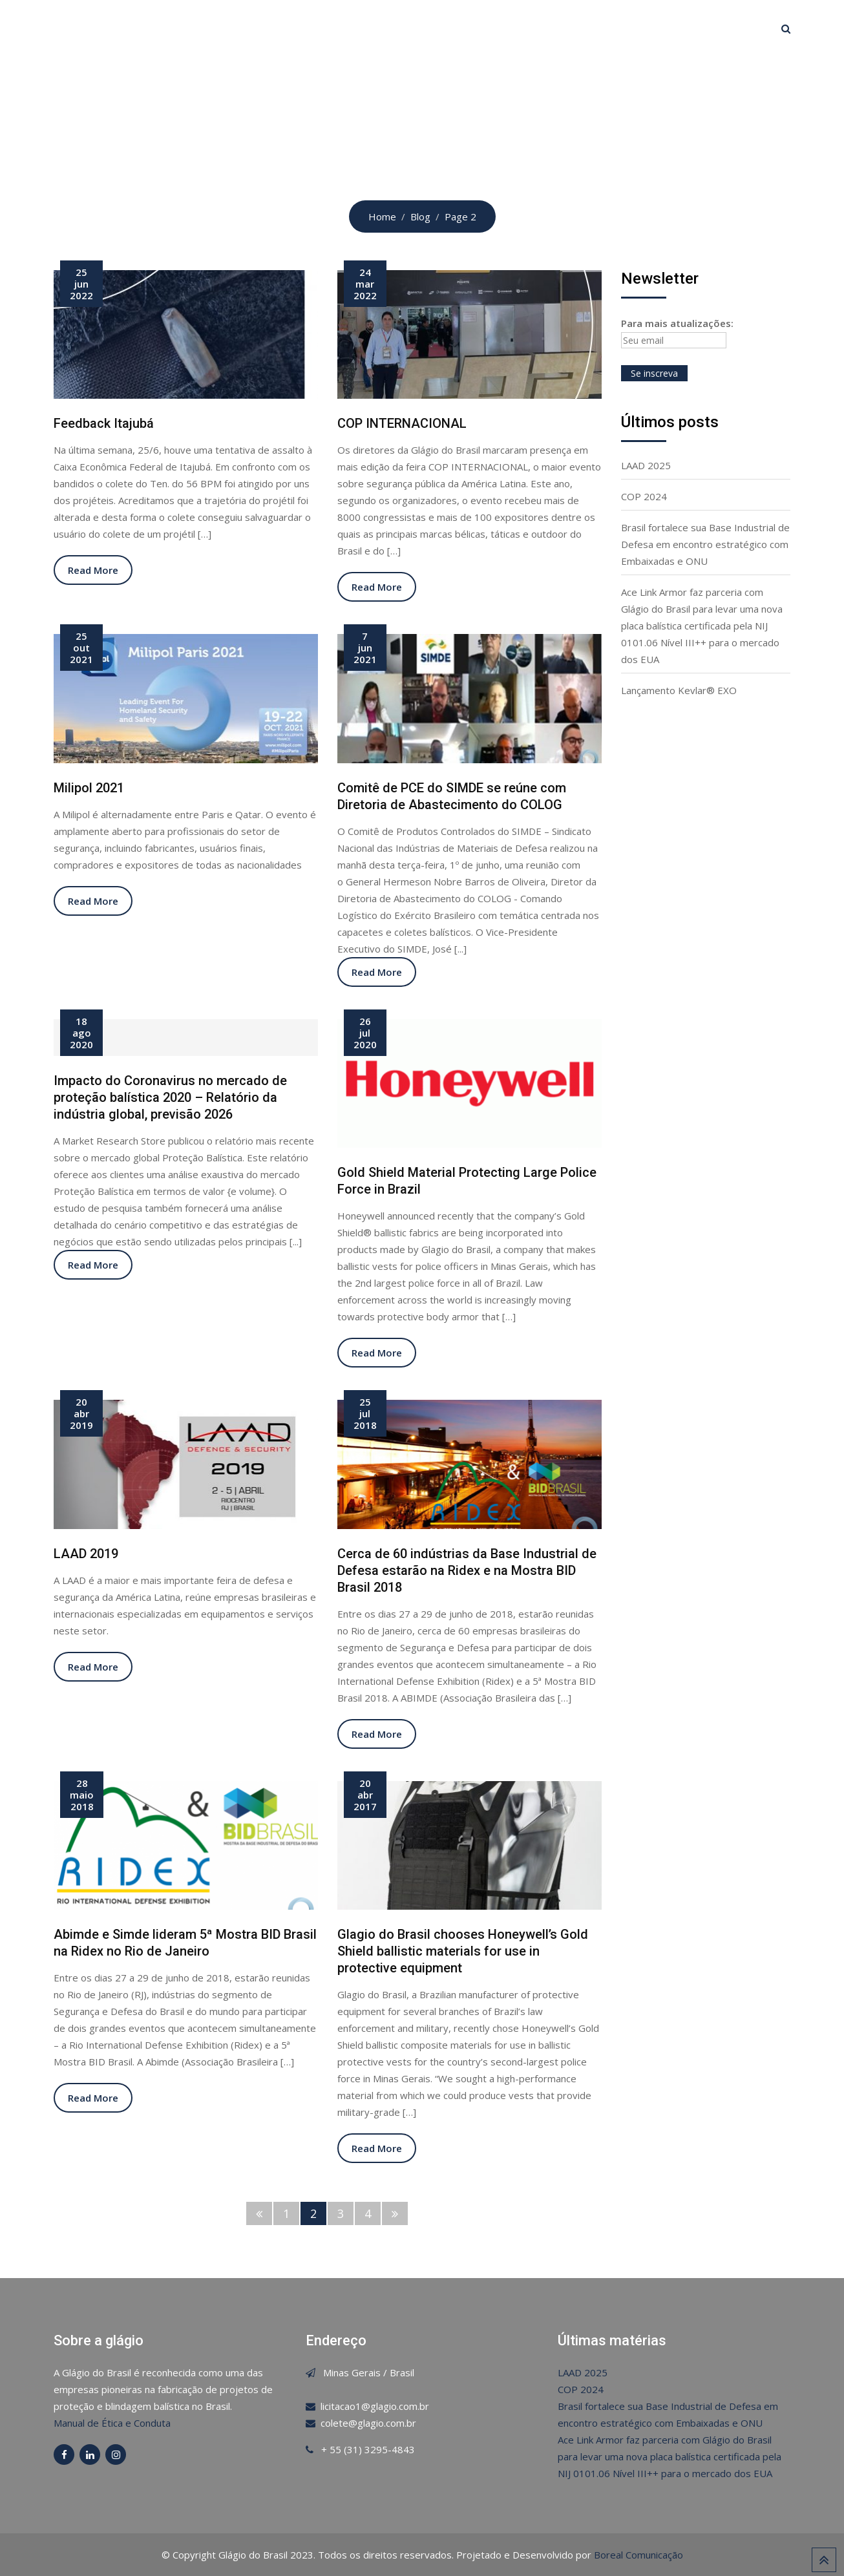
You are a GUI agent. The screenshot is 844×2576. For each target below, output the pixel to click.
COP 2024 (644, 496)
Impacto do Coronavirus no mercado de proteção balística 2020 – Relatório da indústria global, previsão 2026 (170, 1097)
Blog (538, 28)
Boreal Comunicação (638, 2554)
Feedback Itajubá (104, 423)
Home (263, 28)
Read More (93, 570)
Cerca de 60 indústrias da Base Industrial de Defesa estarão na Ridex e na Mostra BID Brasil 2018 (466, 1570)
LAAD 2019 (86, 1553)
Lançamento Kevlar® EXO (679, 690)
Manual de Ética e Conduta (112, 2422)
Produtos (476, 28)
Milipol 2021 (89, 788)
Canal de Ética (680, 28)
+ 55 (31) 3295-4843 (368, 2449)
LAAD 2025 (646, 465)
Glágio (318, 28)
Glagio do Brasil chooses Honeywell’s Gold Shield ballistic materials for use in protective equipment (462, 1951)
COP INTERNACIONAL (402, 423)
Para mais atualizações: (677, 332)
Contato (597, 28)
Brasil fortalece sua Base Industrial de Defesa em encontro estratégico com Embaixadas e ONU (705, 544)
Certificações (393, 28)
